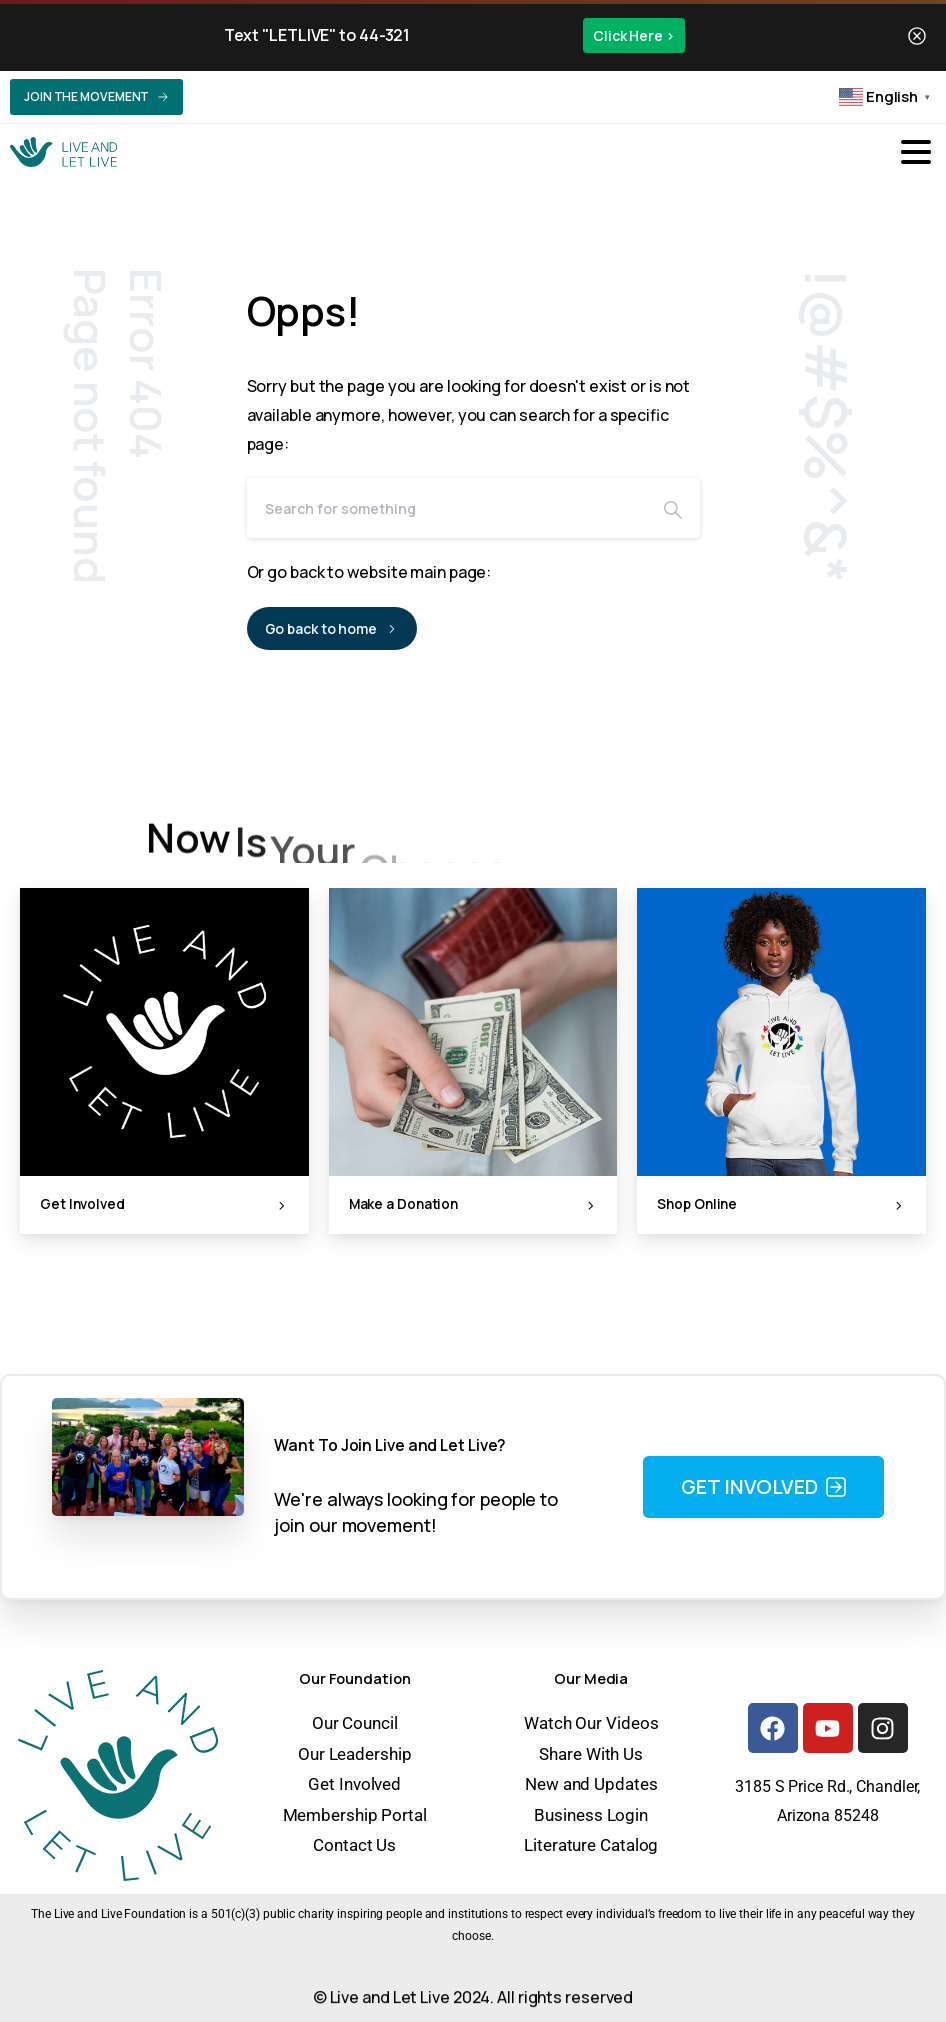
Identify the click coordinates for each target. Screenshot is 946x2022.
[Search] (446, 508)
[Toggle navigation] (916, 152)
